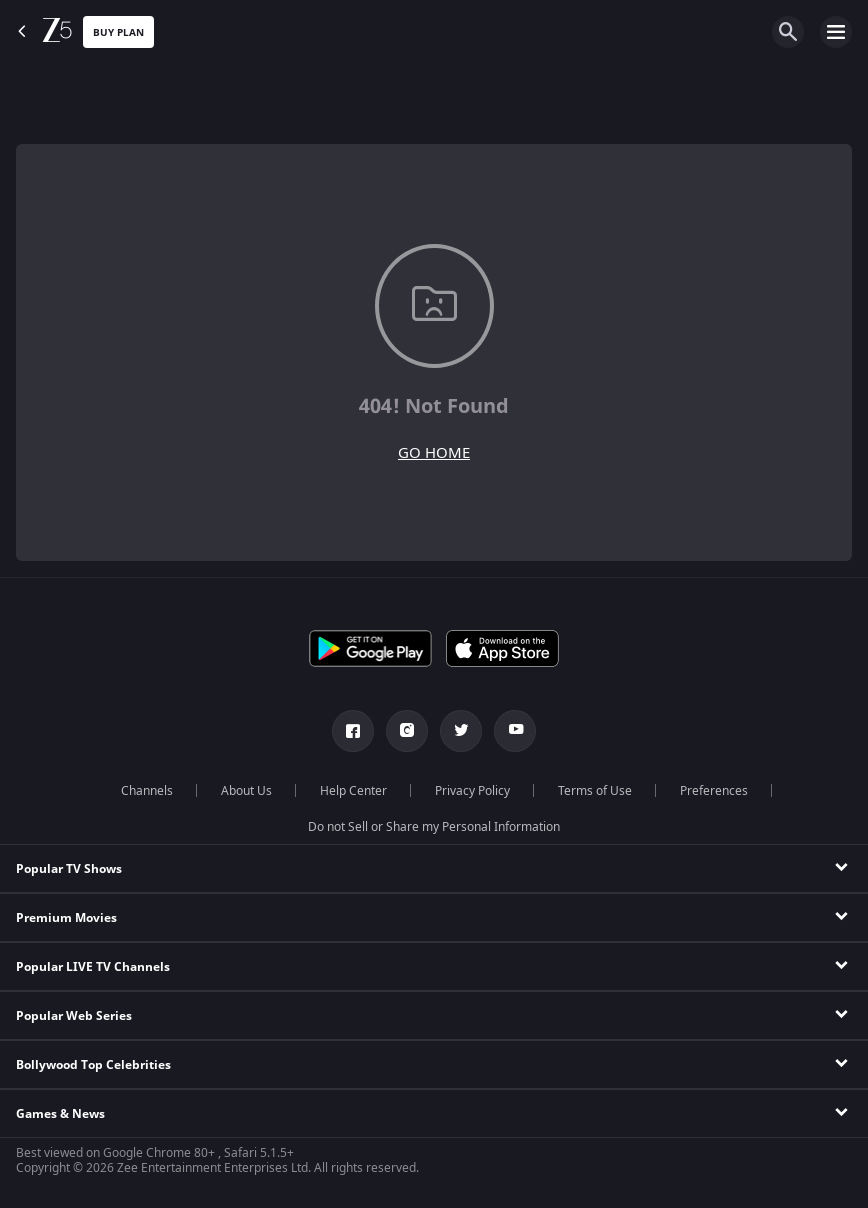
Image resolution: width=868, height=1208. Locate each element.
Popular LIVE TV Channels (93, 967)
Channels (147, 791)
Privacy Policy (472, 791)
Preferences (714, 791)
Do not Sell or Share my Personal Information (434, 827)
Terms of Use (595, 791)
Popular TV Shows (69, 869)
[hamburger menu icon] (836, 32)
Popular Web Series (74, 1016)
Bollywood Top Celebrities (93, 1065)
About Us (246, 791)
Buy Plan (118, 32)
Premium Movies (66, 918)
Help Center (353, 791)
